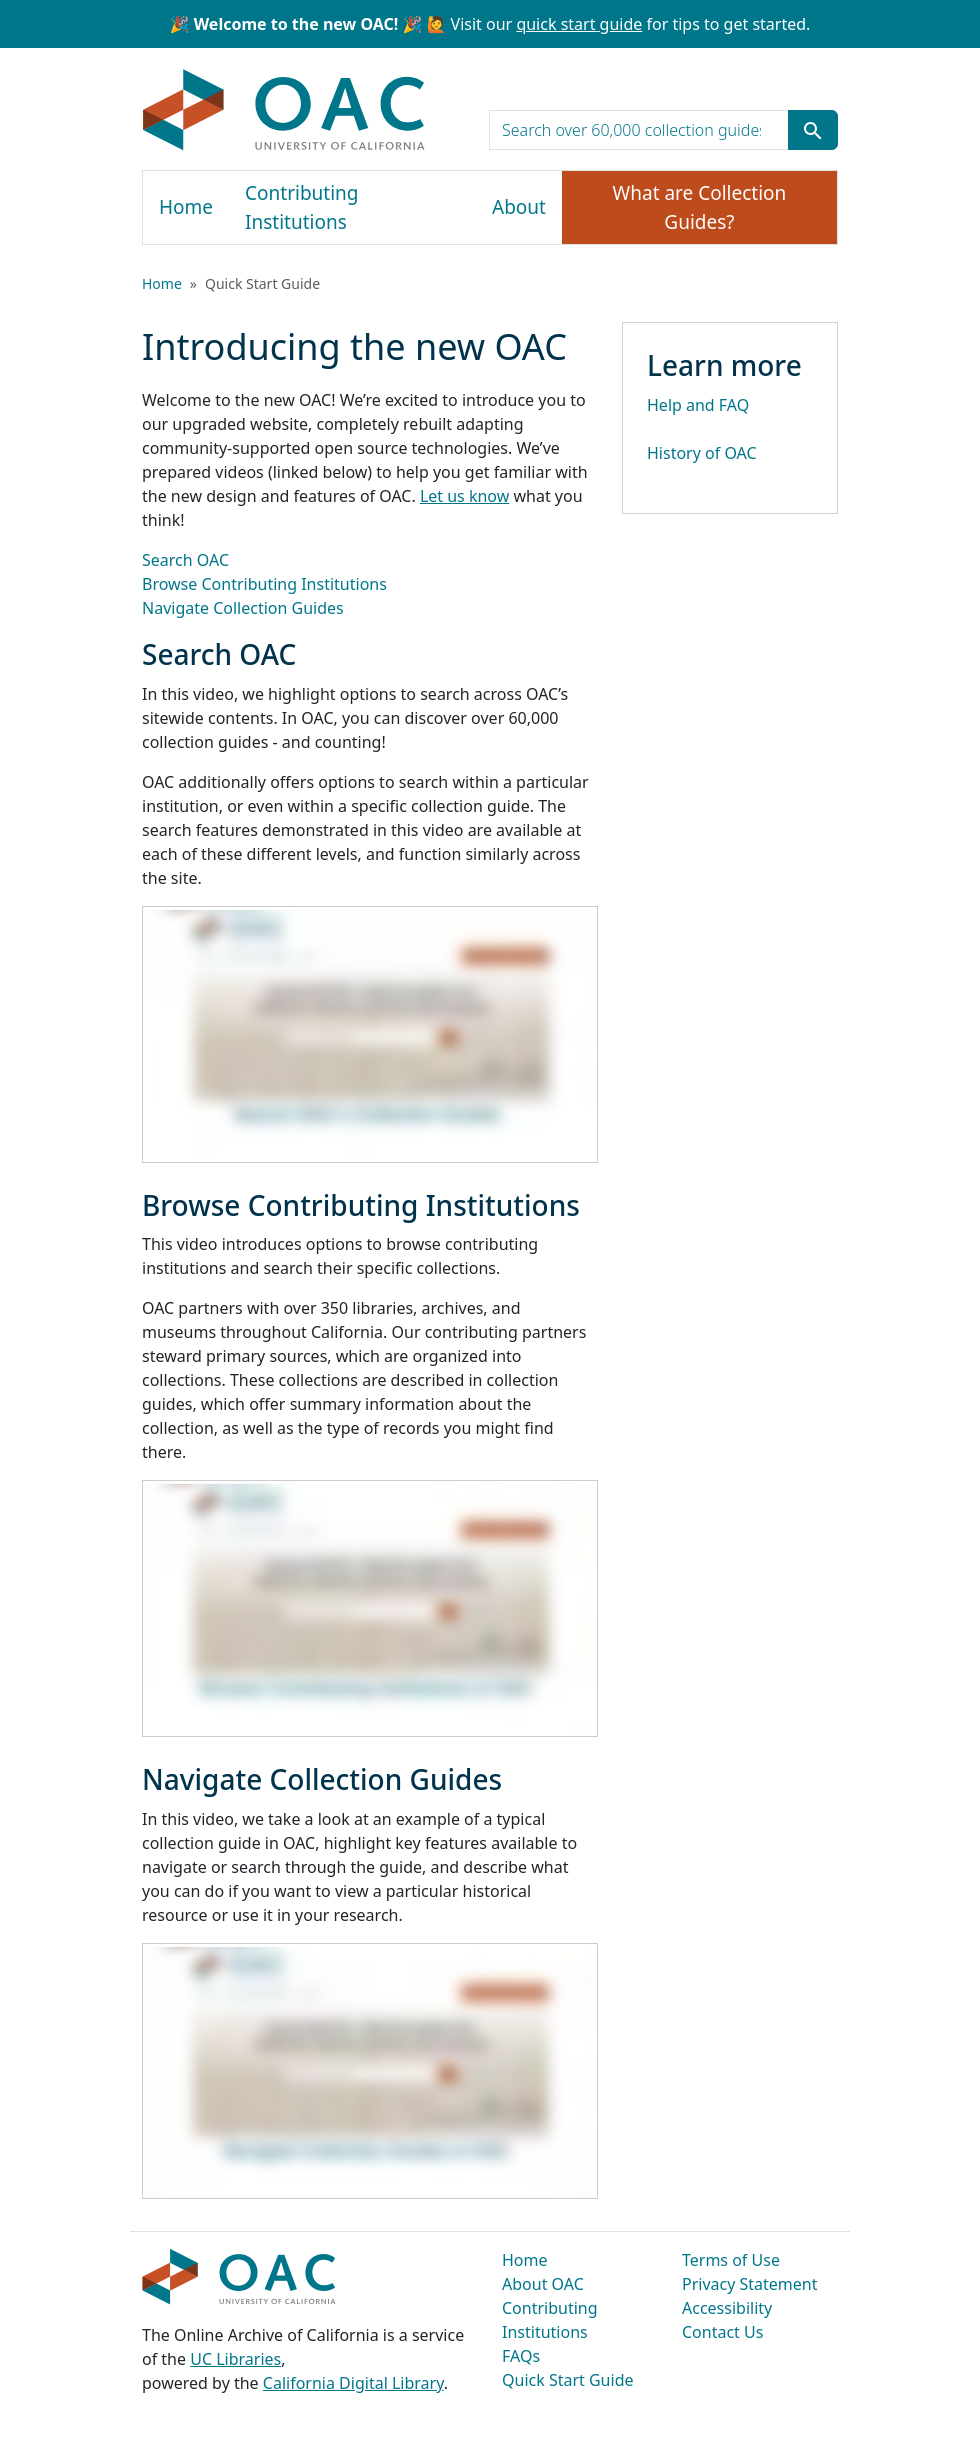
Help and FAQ (698, 405)
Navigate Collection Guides (243, 608)
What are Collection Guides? (700, 207)
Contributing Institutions (301, 207)
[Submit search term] (813, 130)
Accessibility (727, 2308)
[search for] (639, 130)
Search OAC (185, 560)
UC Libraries (235, 2359)
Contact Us (722, 2332)
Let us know (464, 496)
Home (186, 207)
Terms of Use (731, 2260)
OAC (284, 111)
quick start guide (579, 24)
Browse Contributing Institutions (264, 584)
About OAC (543, 2284)
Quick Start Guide (568, 2380)
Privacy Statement (750, 2284)
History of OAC (702, 453)
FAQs (521, 2356)
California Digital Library (353, 2383)
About (519, 207)
